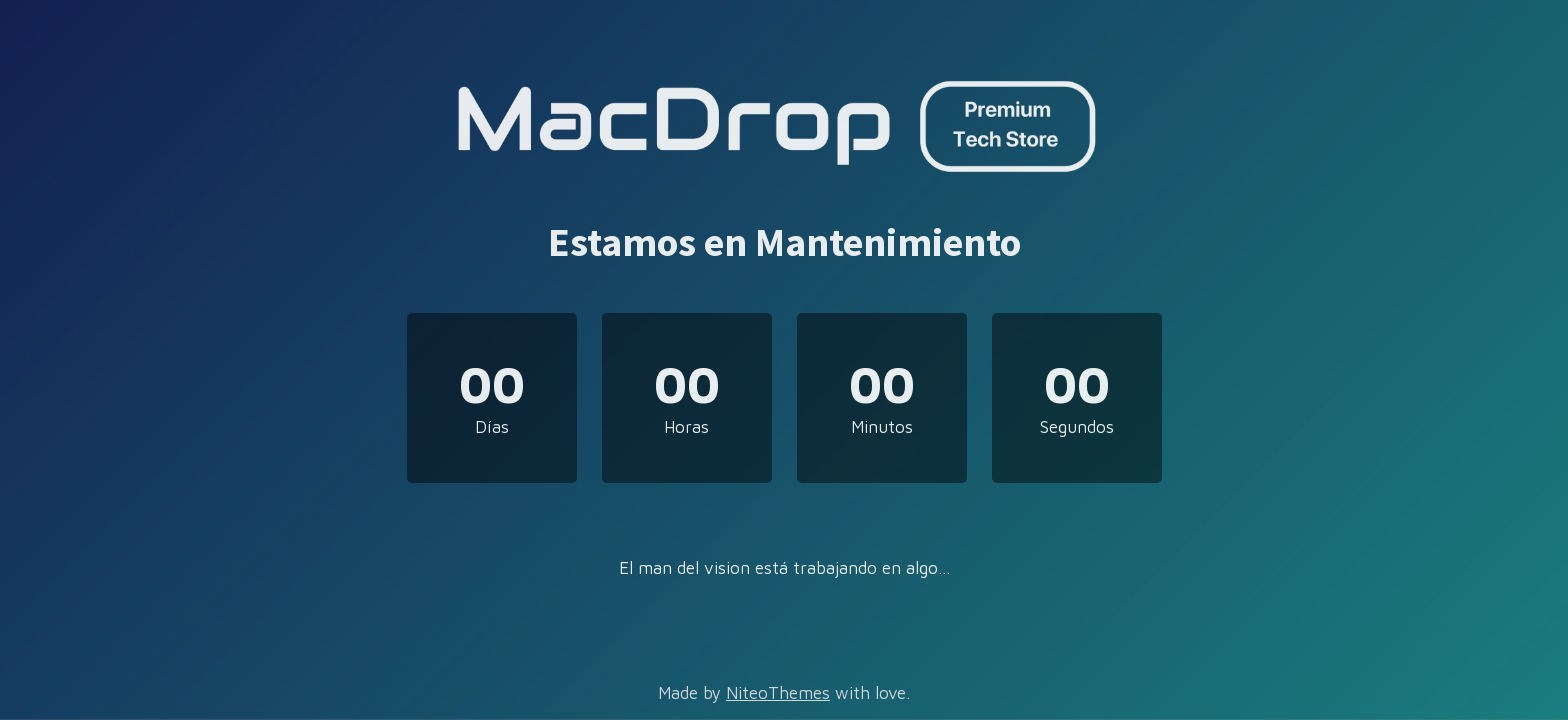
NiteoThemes (778, 693)
